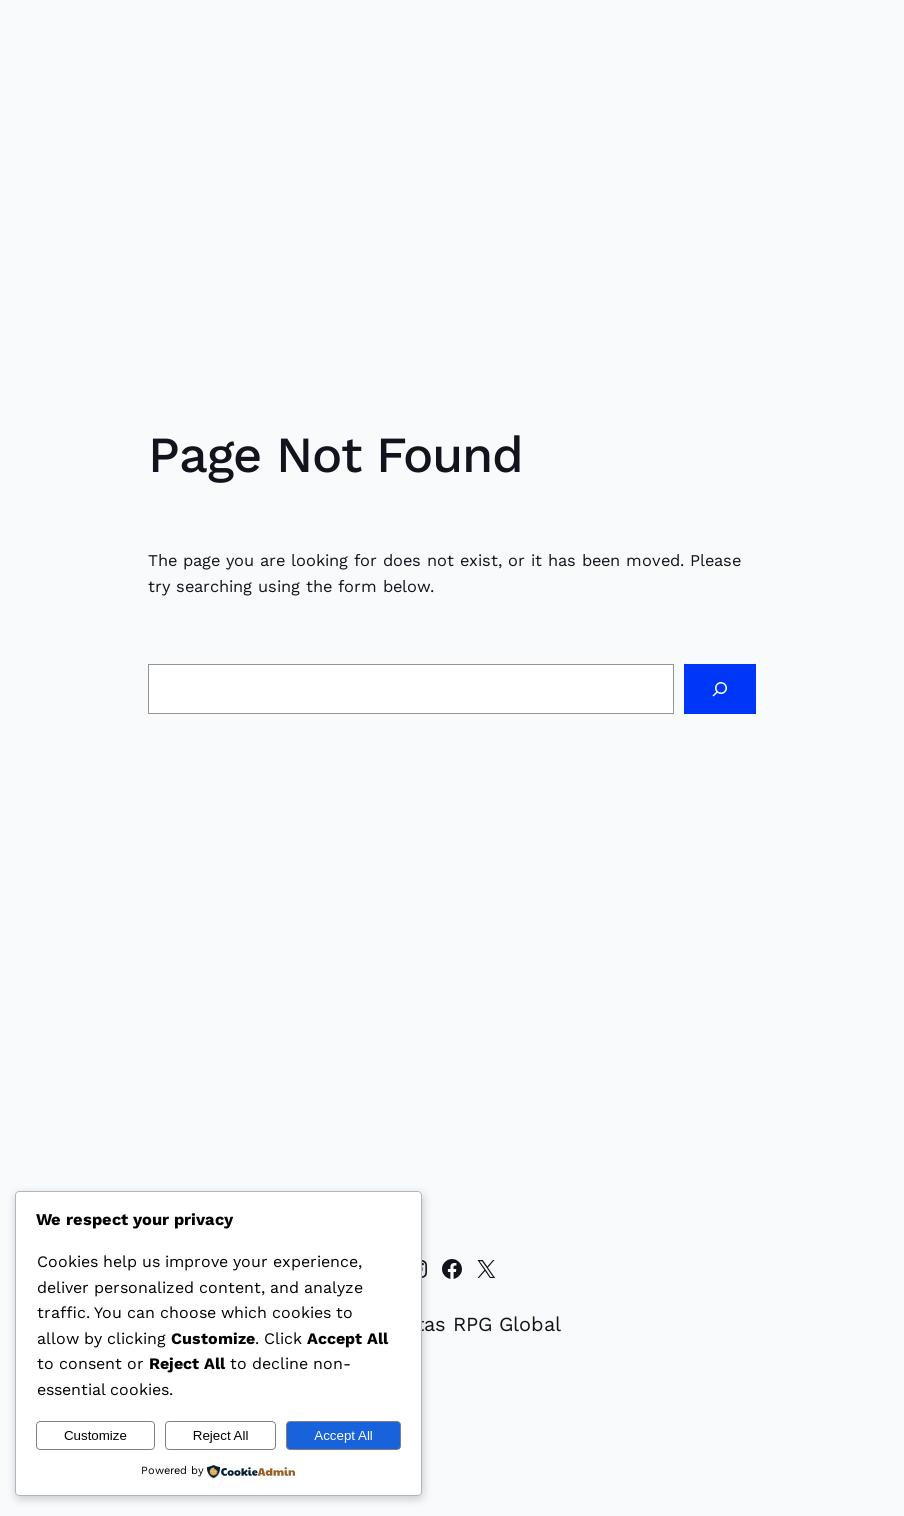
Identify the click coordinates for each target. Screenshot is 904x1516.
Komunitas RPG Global (452, 1324)
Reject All (221, 1435)
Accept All (343, 1435)
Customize (95, 1435)
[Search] (720, 689)
